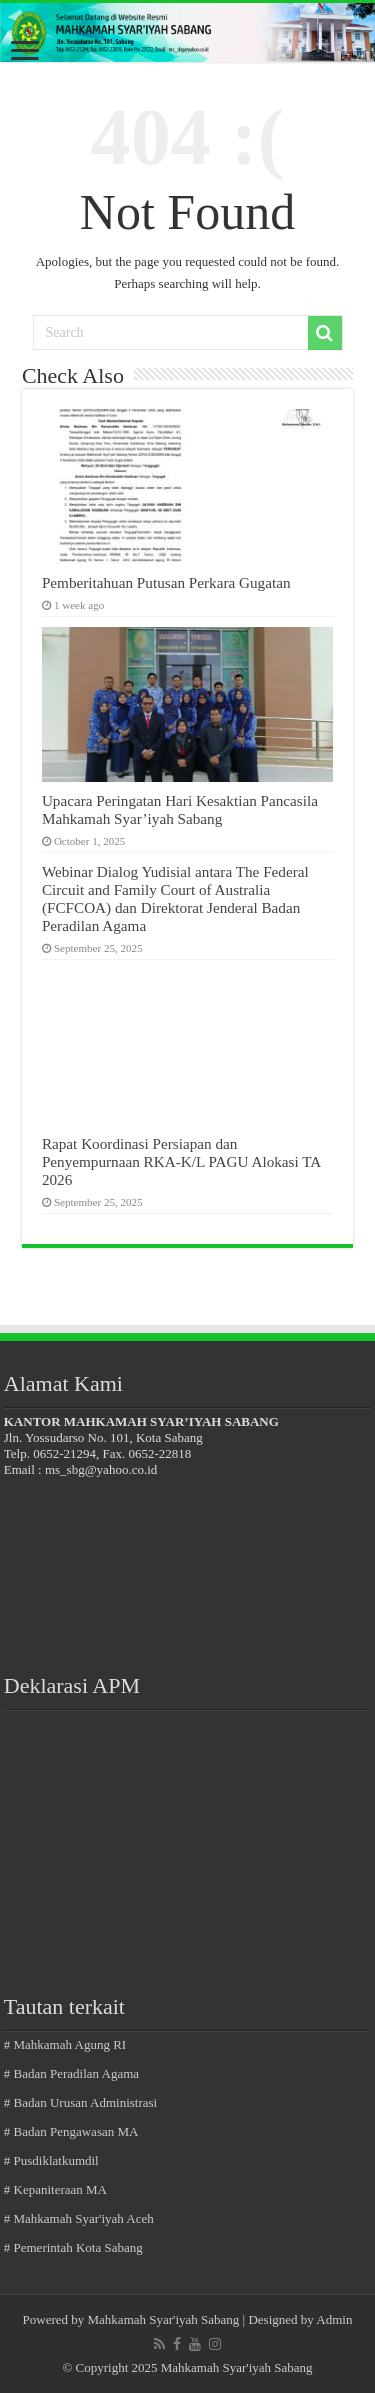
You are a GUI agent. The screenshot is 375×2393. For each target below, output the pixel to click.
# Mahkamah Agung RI (65, 2044)
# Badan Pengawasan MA (71, 2131)
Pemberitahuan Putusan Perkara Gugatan (166, 582)
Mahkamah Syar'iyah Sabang (164, 2319)
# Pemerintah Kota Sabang (73, 2247)
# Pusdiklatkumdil (51, 2160)
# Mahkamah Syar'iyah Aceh (79, 2218)
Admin (334, 2319)
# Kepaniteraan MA (55, 2189)
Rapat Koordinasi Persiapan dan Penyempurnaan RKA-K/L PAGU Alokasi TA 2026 (181, 1161)
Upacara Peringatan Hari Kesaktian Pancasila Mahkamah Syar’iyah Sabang (180, 809)
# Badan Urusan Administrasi (80, 2102)
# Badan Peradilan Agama (71, 2073)
